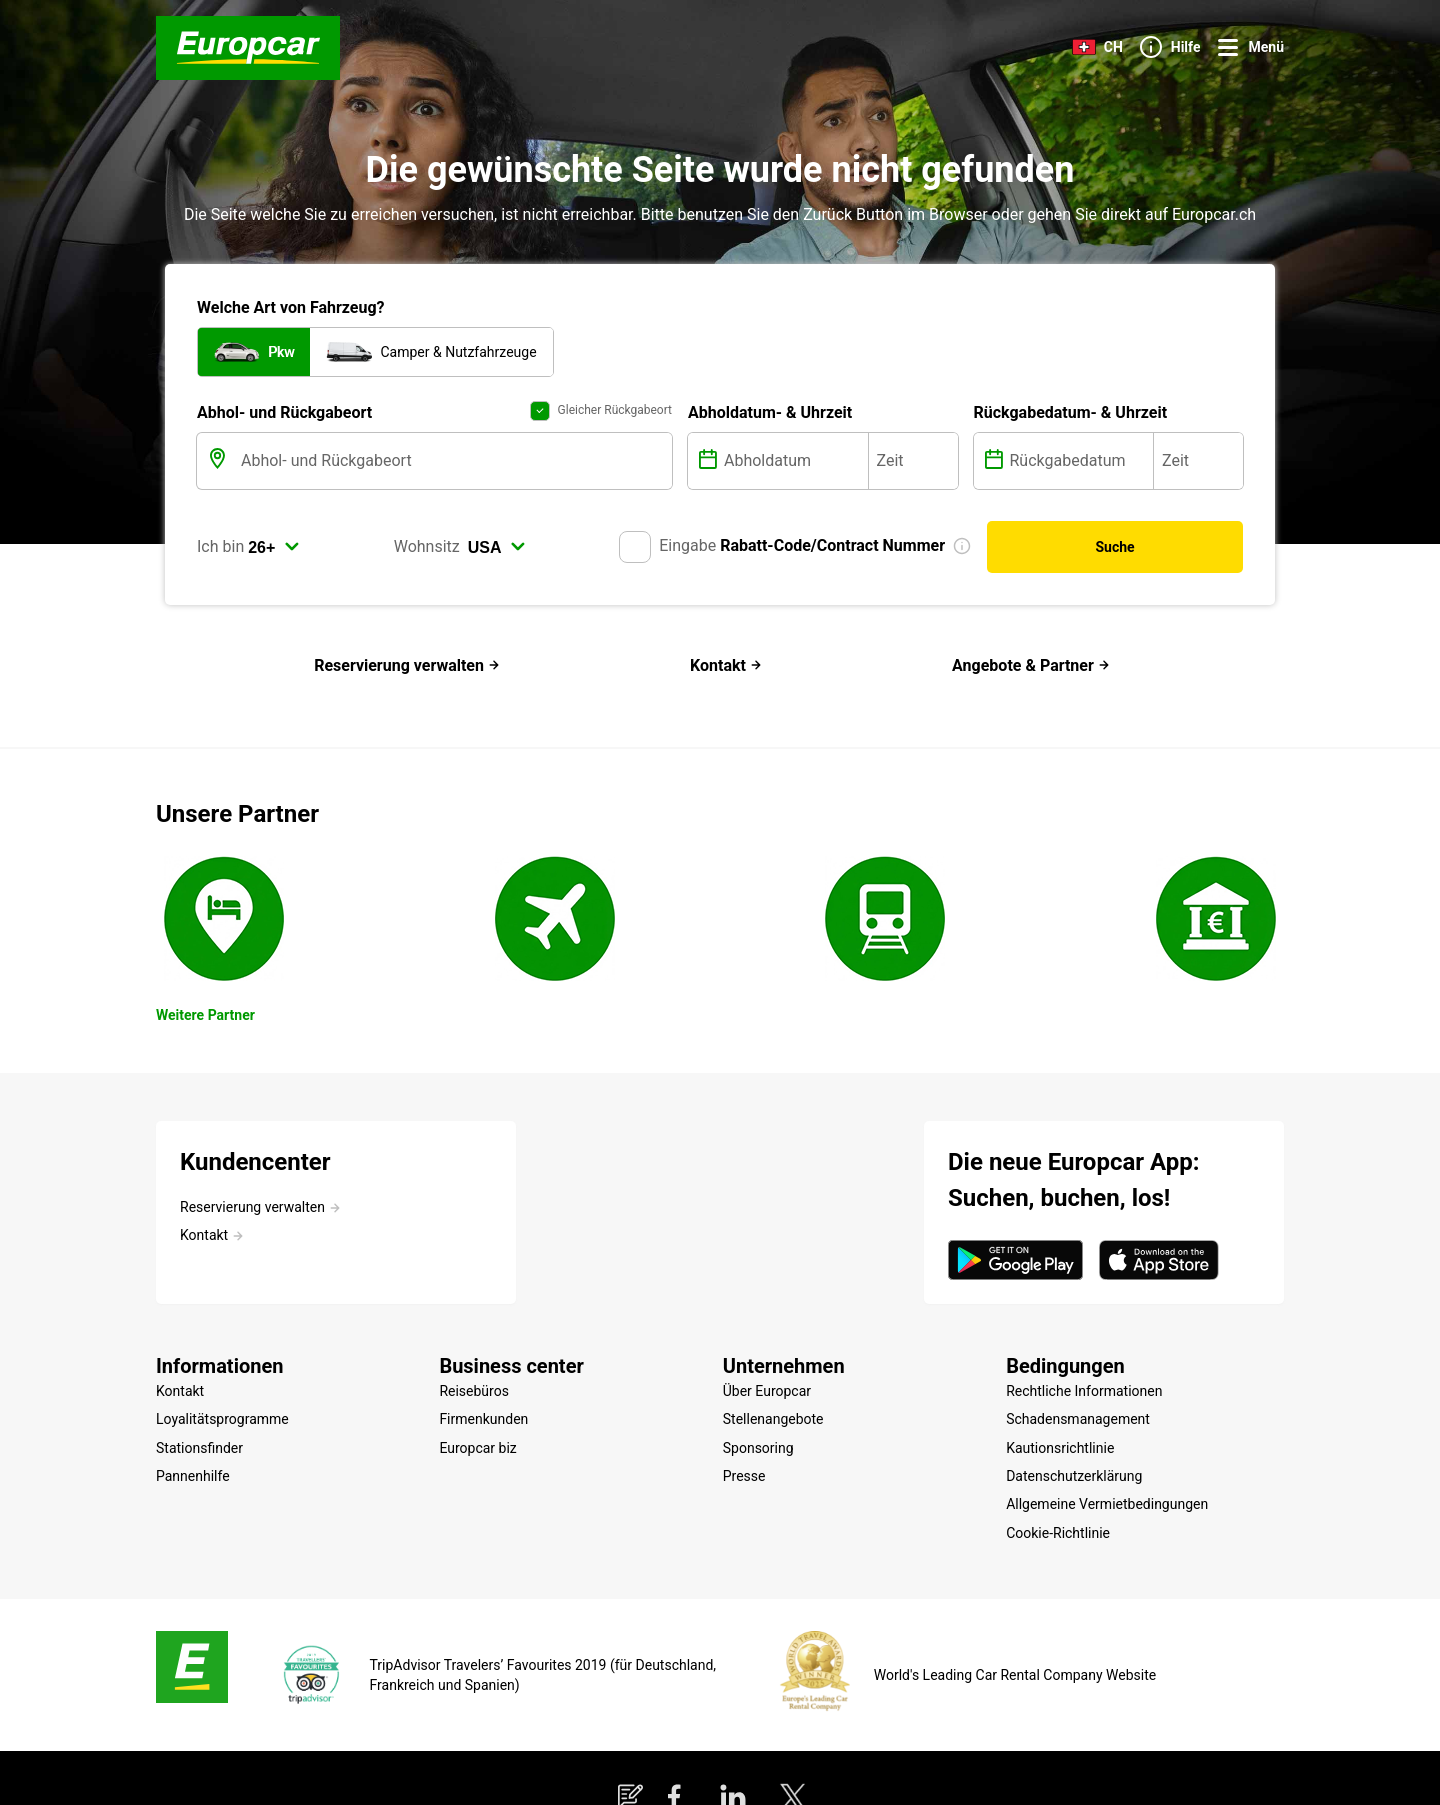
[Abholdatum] (794, 461)
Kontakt (726, 665)
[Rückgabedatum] (1080, 461)
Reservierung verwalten (407, 665)
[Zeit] (913, 461)
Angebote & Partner (1031, 665)
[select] (274, 547)
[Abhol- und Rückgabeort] (454, 461)
